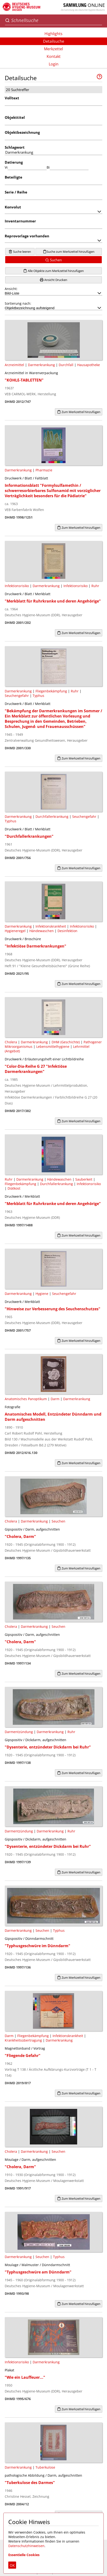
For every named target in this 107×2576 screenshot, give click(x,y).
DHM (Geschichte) (66, 1042)
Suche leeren (20, 251)
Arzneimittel (14, 365)
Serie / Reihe (16, 192)
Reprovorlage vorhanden (27, 236)
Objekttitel (15, 117)
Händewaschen (41, 931)
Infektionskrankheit (51, 926)
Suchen (53, 260)
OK (12, 2565)
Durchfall (66, 365)
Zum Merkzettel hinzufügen (78, 412)
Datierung (14, 162)
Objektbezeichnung (22, 132)
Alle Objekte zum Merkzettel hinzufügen (53, 271)
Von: (6, 167)
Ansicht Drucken (53, 280)
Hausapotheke (88, 365)
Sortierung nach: (53, 305)
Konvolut (13, 207)
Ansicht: (53, 290)
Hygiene (42, 1293)
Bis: (48, 167)
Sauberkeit (83, 1179)
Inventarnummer (20, 221)
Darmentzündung (19, 1732)
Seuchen (58, 1521)
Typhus (38, 695)
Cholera (11, 1042)
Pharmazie (44, 470)
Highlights (53, 33)
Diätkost (14, 1188)
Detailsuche (53, 41)
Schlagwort (15, 147)
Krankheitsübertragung (23, 2040)
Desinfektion (67, 931)
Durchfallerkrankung (52, 816)
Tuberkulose (45, 2467)
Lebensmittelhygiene (52, 1046)
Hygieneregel (15, 931)
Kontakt (54, 56)
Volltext (12, 98)
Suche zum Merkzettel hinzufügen (68, 251)
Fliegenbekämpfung (51, 691)
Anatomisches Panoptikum (26, 1399)
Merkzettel (53, 48)
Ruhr (95, 586)
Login (53, 64)
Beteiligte (13, 177)
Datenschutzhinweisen (26, 2546)
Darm (55, 1399)
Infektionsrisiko (17, 586)
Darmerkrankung (41, 365)
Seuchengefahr (17, 695)
